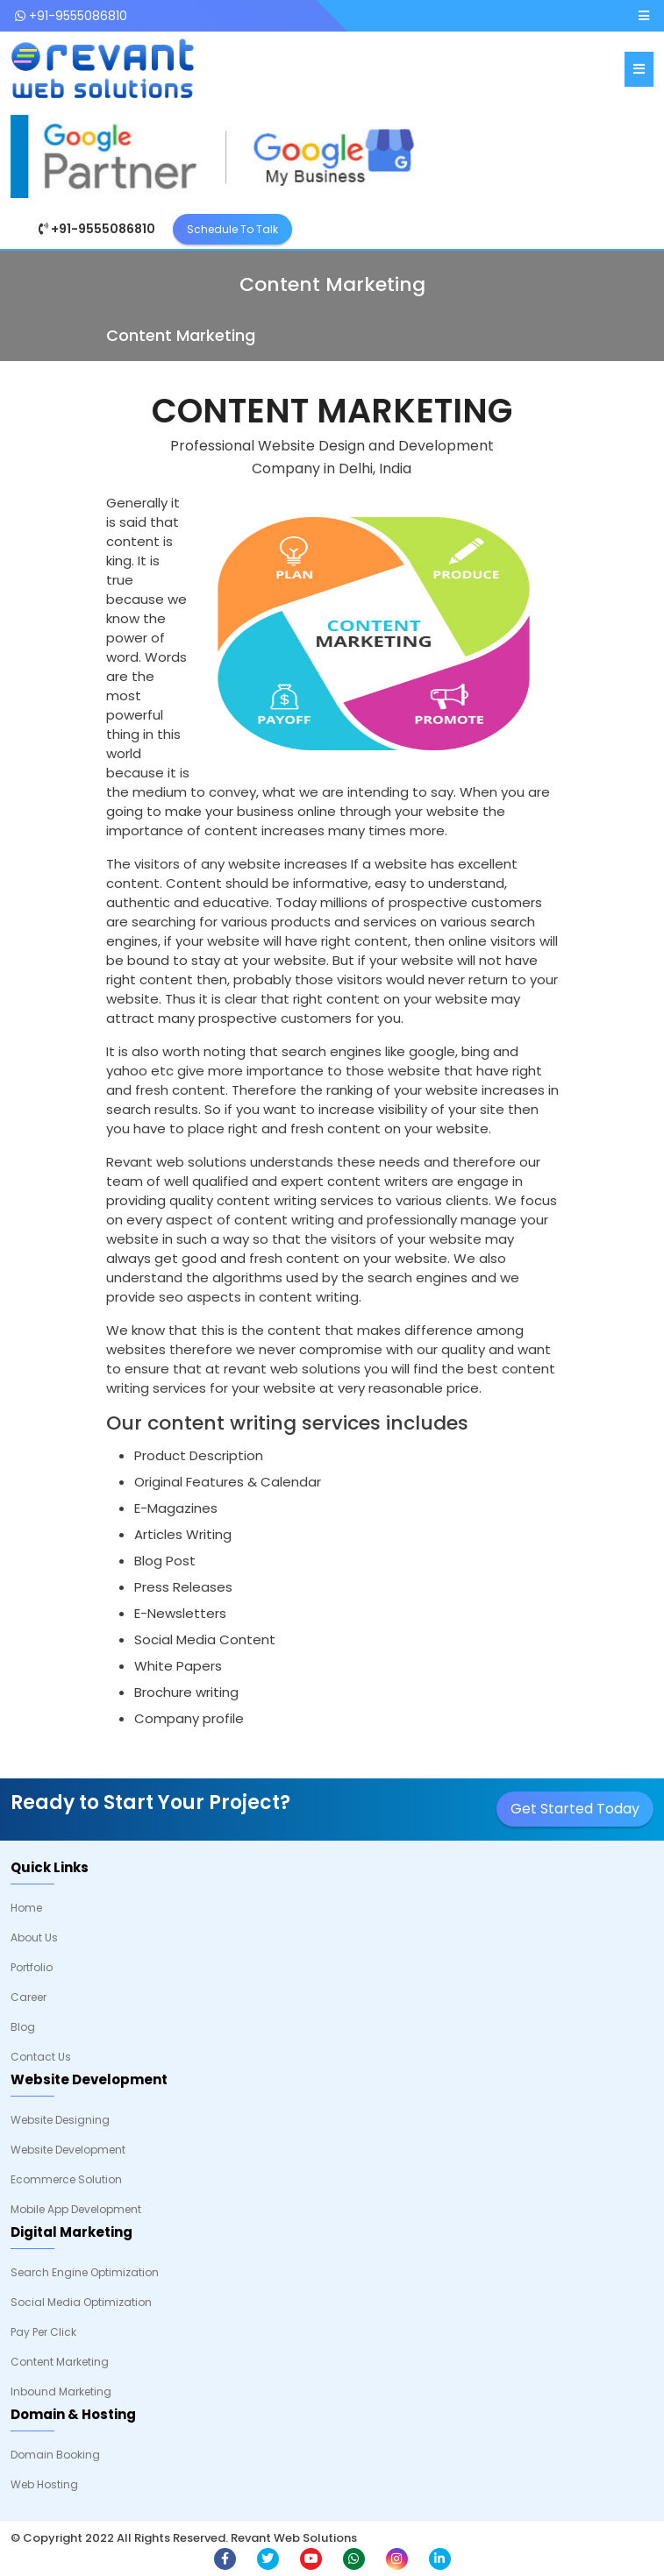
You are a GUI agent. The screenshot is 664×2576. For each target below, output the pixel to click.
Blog (23, 2026)
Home (26, 1907)
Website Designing (60, 2119)
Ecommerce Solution (66, 2179)
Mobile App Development (76, 2209)
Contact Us (41, 2056)
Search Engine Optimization (85, 2272)
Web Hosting (44, 2484)
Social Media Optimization (81, 2302)
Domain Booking (55, 2454)
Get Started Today (574, 1809)
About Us (34, 1937)
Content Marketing (60, 2361)
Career (28, 1997)
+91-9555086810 (71, 16)
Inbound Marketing (61, 2391)
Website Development (68, 2149)
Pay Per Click (43, 2331)
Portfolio (32, 1967)
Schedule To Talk (232, 229)
